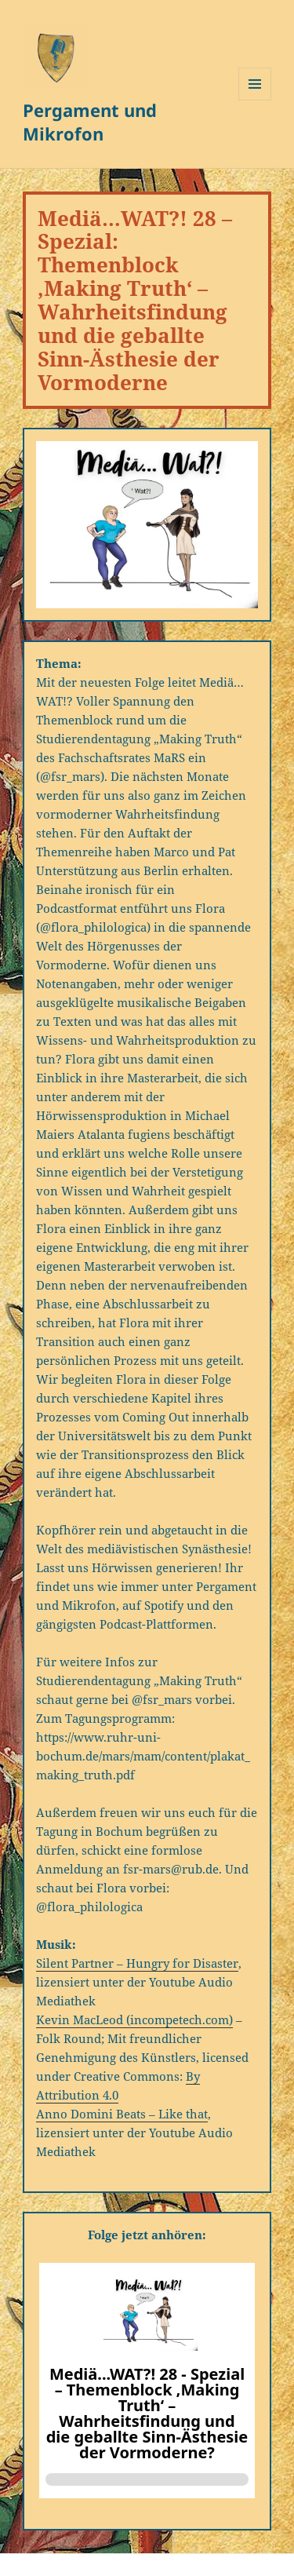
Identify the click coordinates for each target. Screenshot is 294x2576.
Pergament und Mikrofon (90, 121)
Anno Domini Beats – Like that (122, 2114)
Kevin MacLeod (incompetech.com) (134, 2019)
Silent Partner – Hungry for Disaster (137, 1963)
